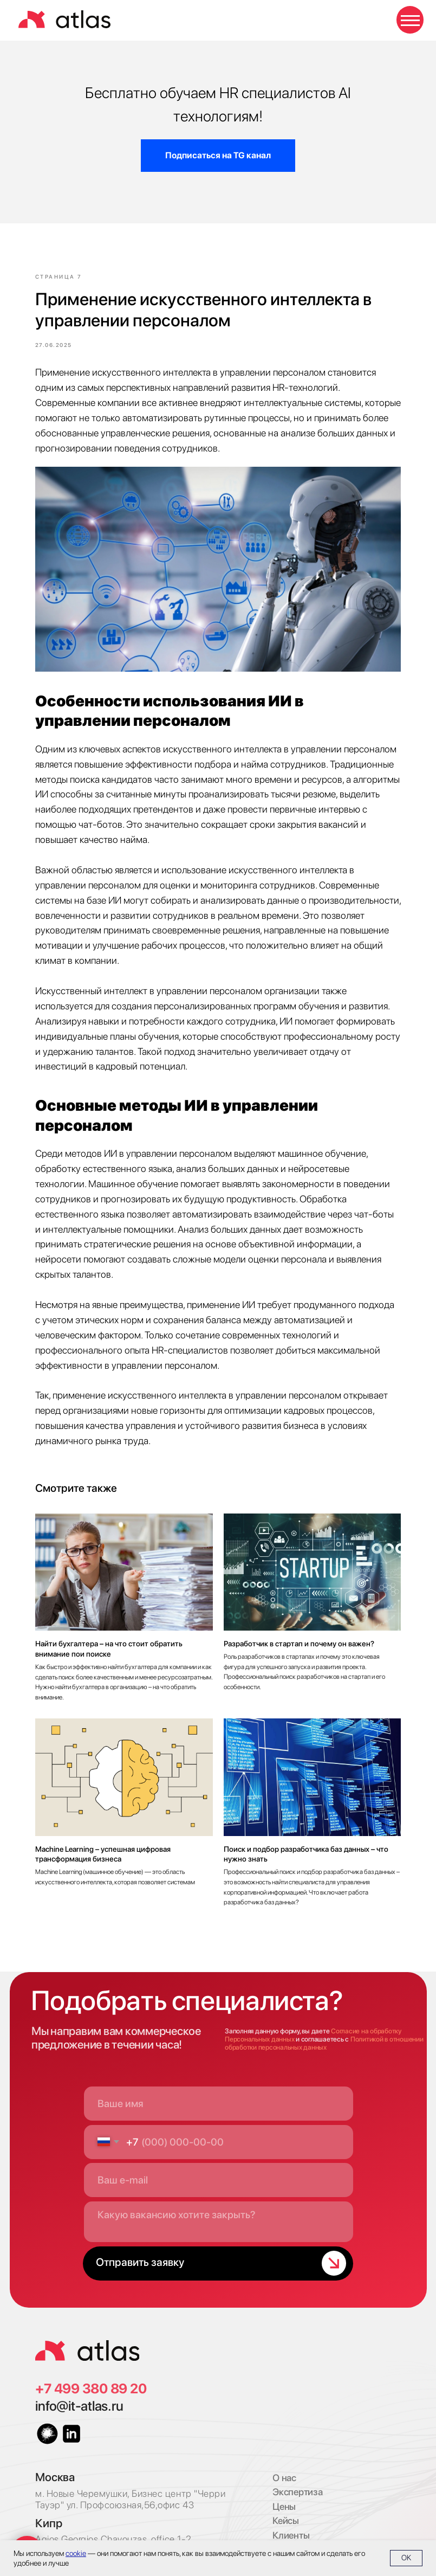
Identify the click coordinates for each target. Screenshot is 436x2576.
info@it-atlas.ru (79, 2390)
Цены (284, 2490)
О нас (284, 2462)
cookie (76, 2553)
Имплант (291, 2533)
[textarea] (218, 2206)
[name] (218, 2088)
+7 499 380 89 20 (90, 2373)
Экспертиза (297, 2476)
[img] (87, 2334)
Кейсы (285, 2504)
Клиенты (290, 2519)
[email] (218, 2164)
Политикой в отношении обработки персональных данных (324, 2027)
